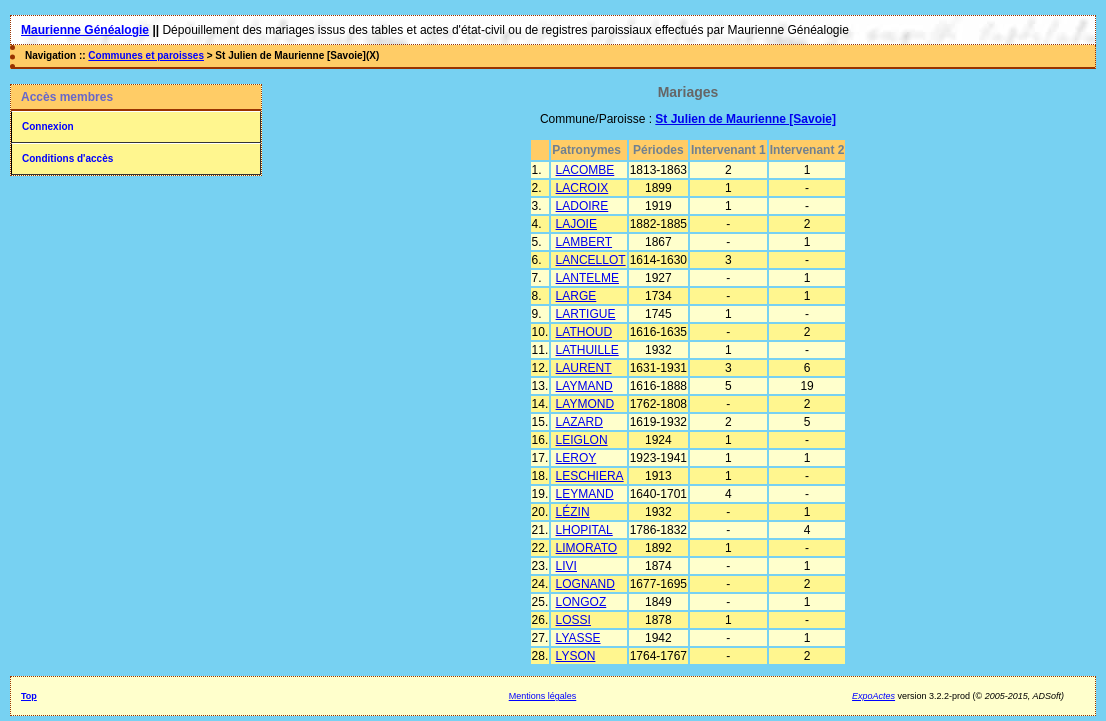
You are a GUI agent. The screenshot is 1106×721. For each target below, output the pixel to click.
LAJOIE (576, 224)
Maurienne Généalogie (85, 30)
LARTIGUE (586, 314)
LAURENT (584, 368)
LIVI (566, 566)
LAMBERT (584, 242)
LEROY (576, 458)
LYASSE (578, 638)
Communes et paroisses (146, 55)
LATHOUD (584, 332)
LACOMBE (585, 170)
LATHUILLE (587, 350)
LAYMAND (584, 386)
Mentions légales (543, 696)
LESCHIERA (590, 476)
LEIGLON (582, 440)
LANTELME (587, 278)
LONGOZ (581, 602)
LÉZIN (573, 512)
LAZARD (579, 422)
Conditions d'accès (67, 158)
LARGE (576, 296)
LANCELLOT (591, 260)
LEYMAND (585, 494)
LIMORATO (587, 548)
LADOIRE (582, 206)
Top (29, 696)
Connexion (48, 126)
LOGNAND (585, 584)
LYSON (576, 656)
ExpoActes (873, 696)
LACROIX (582, 188)
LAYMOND (585, 404)
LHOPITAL (584, 530)
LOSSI (573, 620)
